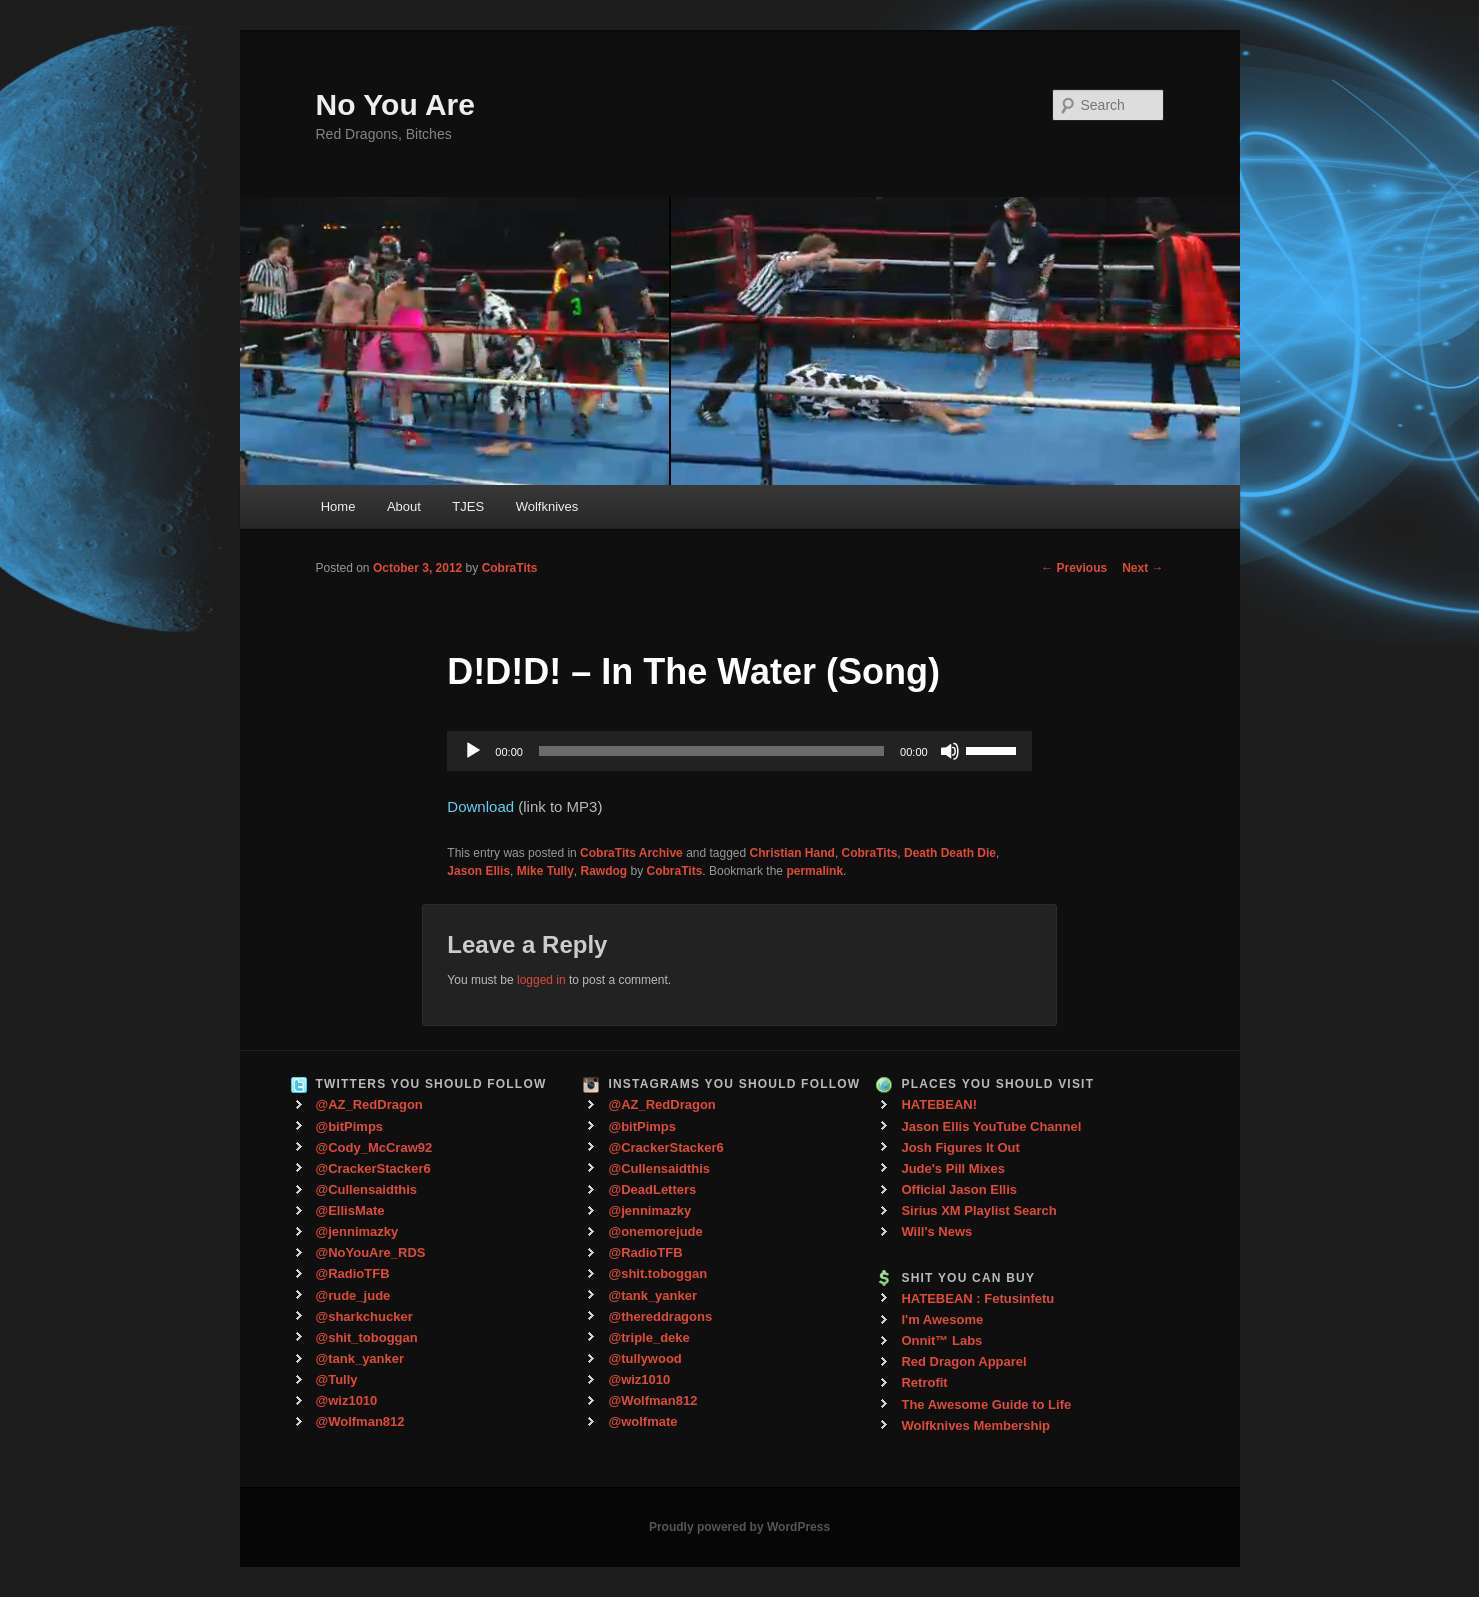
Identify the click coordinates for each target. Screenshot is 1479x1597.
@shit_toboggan (367, 1337)
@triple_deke (648, 1337)
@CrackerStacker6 (373, 1168)
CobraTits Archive (631, 853)
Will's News (936, 1231)
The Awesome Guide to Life (986, 1404)
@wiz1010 (347, 1400)
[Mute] (950, 751)
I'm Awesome (942, 1319)
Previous (1074, 568)
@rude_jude (353, 1295)
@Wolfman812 (360, 1421)
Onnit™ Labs (941, 1340)
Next (1142, 568)
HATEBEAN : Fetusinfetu (977, 1298)
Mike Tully (545, 871)
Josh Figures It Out (960, 1147)
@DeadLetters (652, 1189)
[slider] (711, 751)
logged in (541, 980)
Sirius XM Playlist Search (978, 1210)
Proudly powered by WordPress (739, 1527)
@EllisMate (350, 1210)
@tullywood (644, 1358)
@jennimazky (357, 1231)
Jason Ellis (478, 871)
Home (338, 506)
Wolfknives (547, 506)
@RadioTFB (353, 1273)
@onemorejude (655, 1231)
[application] (739, 751)
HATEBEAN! (939, 1104)
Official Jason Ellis (959, 1189)
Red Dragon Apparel (963, 1361)
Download (480, 806)
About (404, 506)
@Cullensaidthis (367, 1189)
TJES (468, 506)
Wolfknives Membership (975, 1425)
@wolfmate (642, 1421)
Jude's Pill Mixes (953, 1168)
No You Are (395, 104)
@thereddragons (660, 1316)
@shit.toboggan (657, 1273)
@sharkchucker (364, 1316)
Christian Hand (792, 853)
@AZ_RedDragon (369, 1104)
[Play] (473, 751)
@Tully (337, 1379)
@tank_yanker (360, 1358)
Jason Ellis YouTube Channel (991, 1126)
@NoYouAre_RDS (371, 1252)
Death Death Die (950, 853)
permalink (814, 871)
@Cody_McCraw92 (374, 1147)
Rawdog (604, 871)
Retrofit (924, 1382)
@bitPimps (350, 1126)
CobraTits (510, 568)
